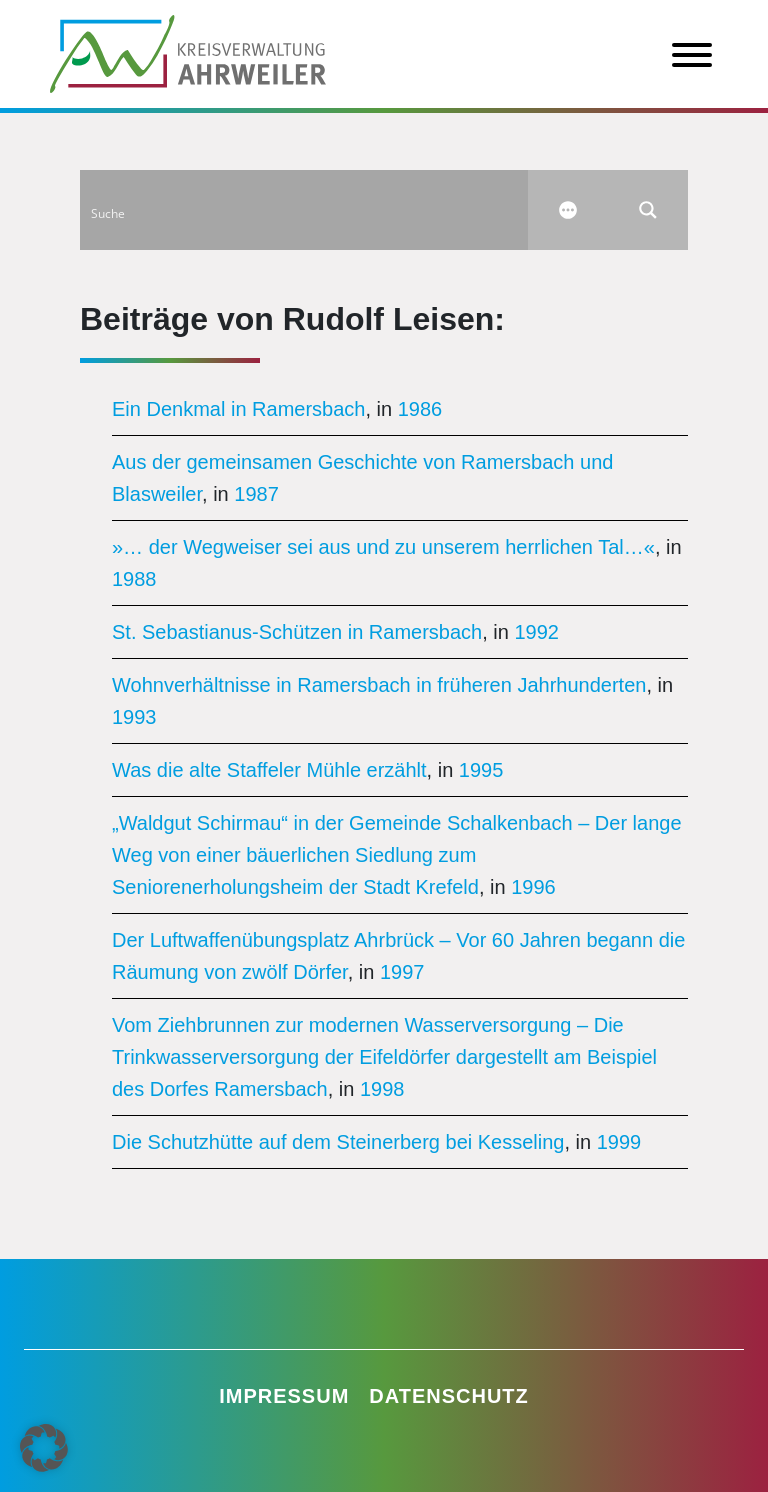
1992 (536, 632)
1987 (256, 494)
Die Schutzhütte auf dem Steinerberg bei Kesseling (338, 1142)
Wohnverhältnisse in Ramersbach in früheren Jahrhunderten (379, 685)
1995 (481, 770)
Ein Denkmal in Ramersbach (238, 409)
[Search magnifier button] (648, 210)
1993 (134, 717)
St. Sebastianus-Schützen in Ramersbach (297, 632)
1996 (533, 887)
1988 (134, 579)
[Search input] (305, 210)
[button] (44, 1448)
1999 (619, 1142)
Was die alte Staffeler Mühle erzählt (269, 770)
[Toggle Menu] (692, 55)
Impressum (284, 1396)
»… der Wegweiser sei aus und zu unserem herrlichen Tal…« (383, 547)
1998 (382, 1089)
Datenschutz (449, 1396)
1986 (420, 409)
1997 (402, 972)
